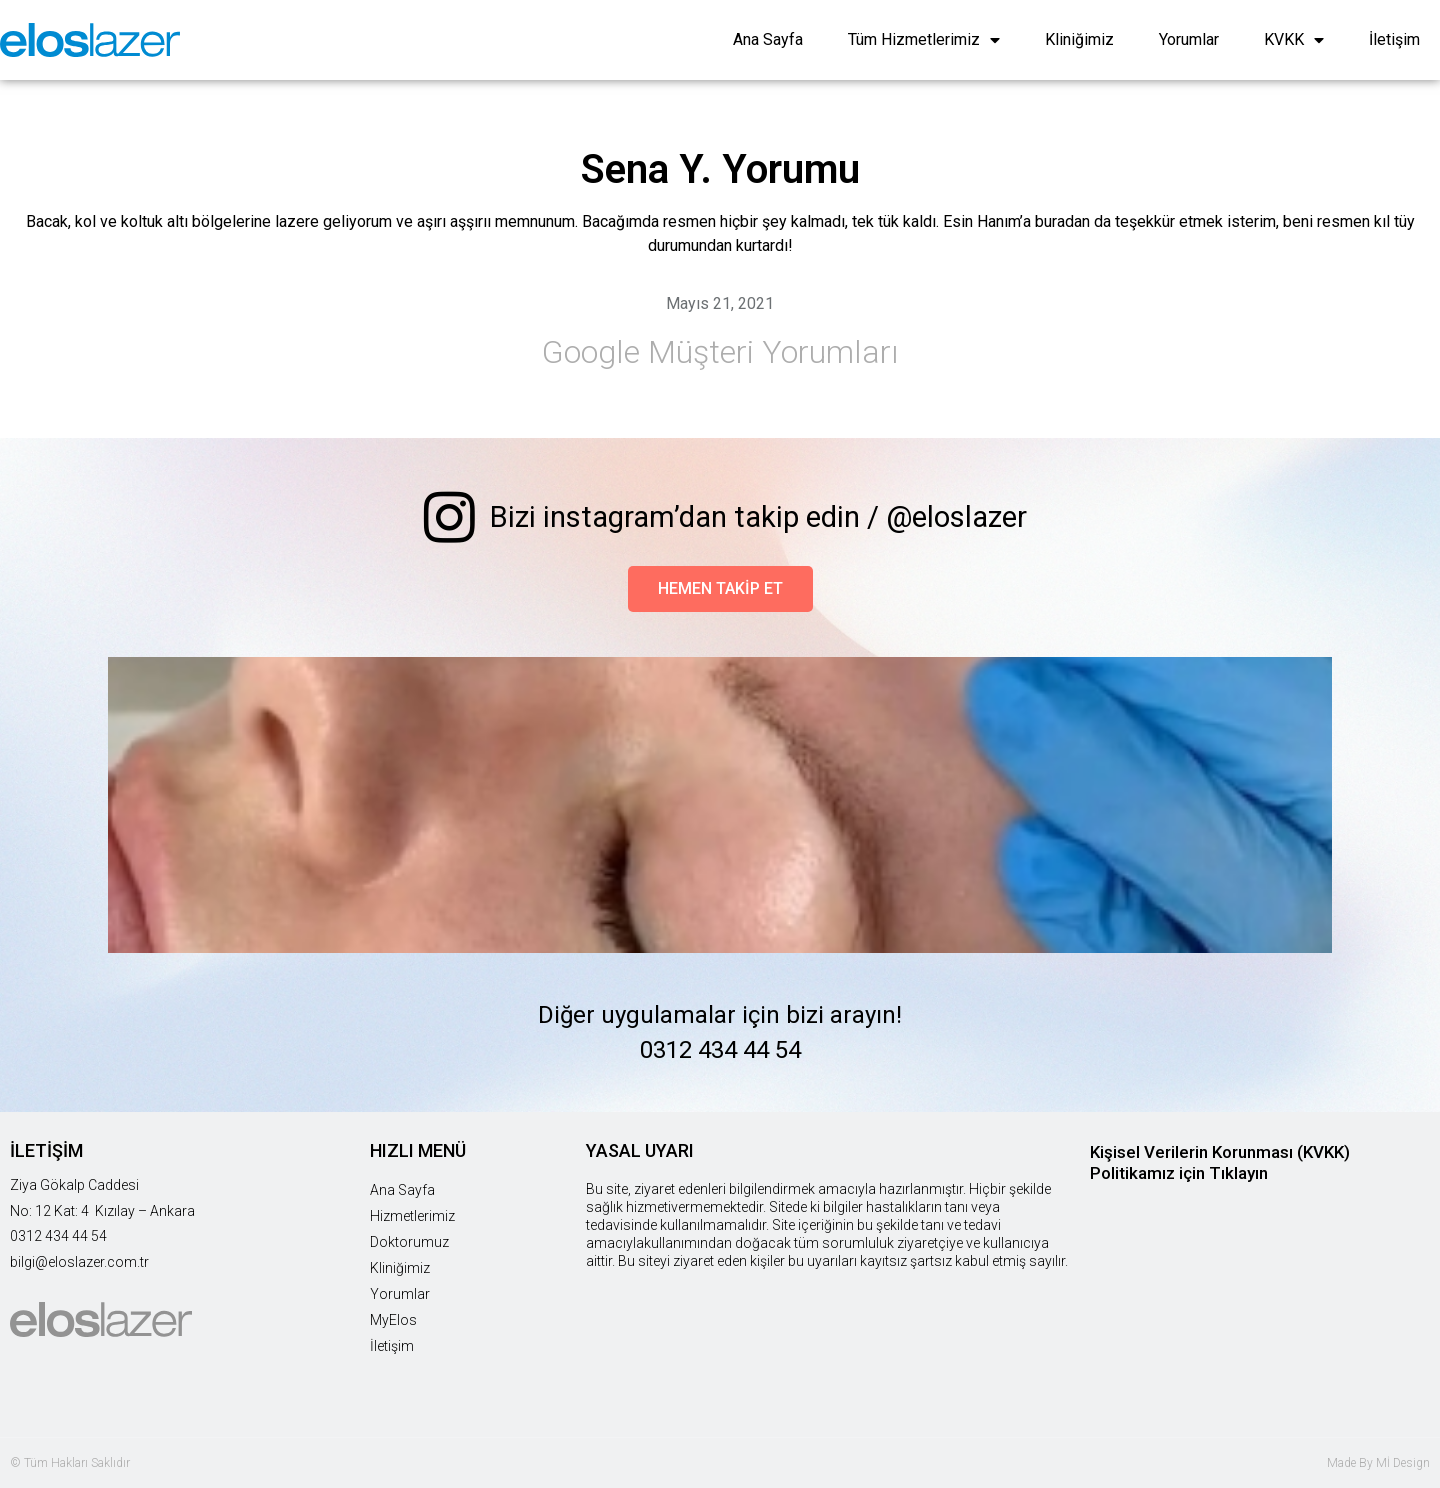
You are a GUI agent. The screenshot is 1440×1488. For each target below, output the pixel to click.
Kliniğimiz (1079, 39)
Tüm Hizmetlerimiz (924, 40)
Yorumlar (1189, 39)
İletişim (1394, 39)
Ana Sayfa (768, 39)
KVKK (1294, 40)
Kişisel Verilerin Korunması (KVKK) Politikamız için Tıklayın (1220, 1162)
